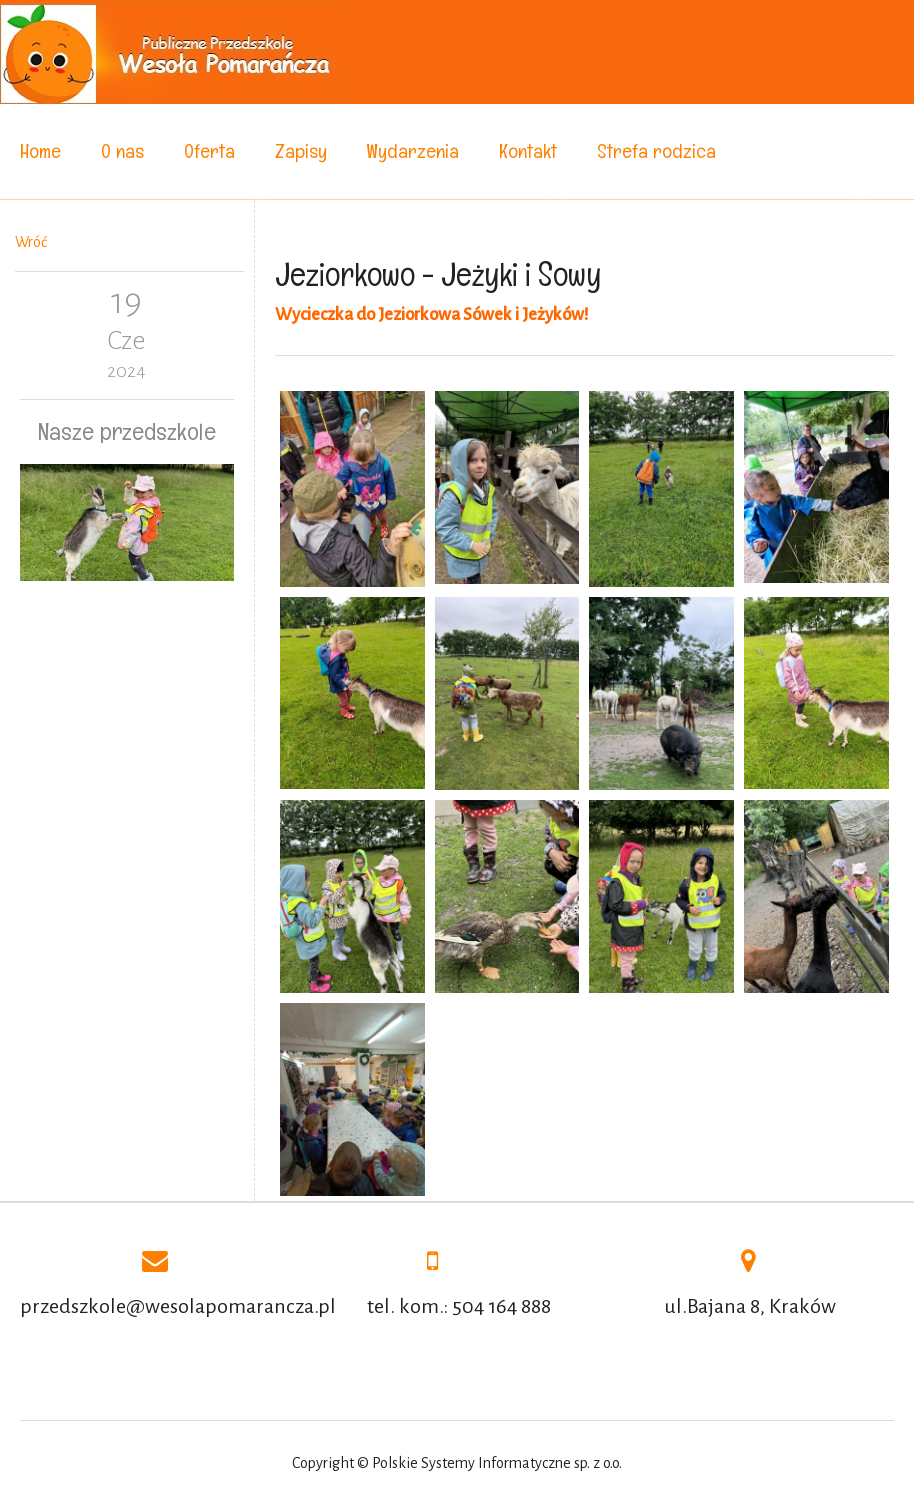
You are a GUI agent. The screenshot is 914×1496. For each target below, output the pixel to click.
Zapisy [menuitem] (301, 151)
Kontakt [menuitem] (528, 151)
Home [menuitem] (40, 151)
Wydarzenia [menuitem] (413, 151)
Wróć (31, 242)
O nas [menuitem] (122, 151)
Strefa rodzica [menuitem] (656, 151)
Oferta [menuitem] (209, 151)
